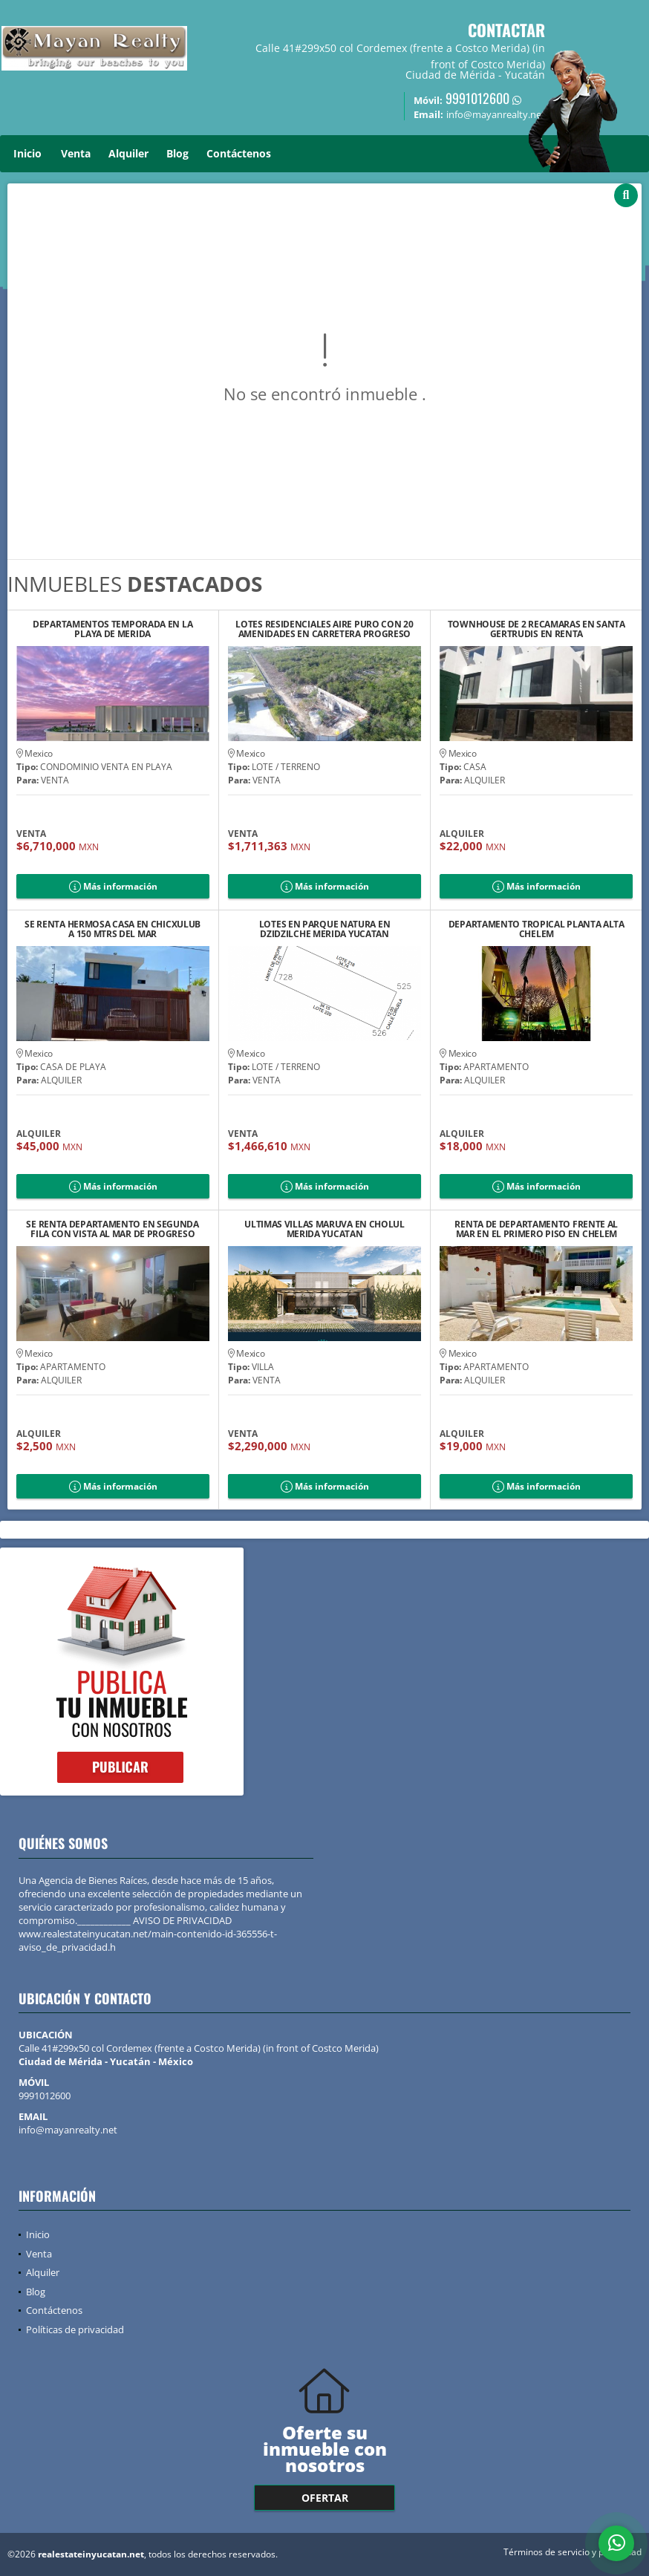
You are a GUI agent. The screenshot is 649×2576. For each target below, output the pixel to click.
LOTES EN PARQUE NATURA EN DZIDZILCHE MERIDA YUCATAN (325, 929)
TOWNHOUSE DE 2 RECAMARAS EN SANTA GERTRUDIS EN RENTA (536, 629)
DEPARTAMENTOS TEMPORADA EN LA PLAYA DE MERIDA (112, 629)
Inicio (27, 153)
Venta (76, 153)
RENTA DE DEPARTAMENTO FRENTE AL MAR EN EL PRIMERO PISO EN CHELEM (536, 1229)
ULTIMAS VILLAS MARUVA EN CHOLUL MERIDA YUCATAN (324, 1229)
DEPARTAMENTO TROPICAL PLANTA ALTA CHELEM (536, 929)
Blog (177, 153)
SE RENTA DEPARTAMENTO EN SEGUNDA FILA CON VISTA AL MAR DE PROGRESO (112, 1229)
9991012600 (477, 98)
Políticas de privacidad (75, 2329)
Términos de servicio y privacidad (572, 2552)
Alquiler (128, 153)
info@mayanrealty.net (68, 2129)
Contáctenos (238, 153)
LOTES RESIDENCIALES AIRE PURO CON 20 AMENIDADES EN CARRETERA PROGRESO (324, 629)
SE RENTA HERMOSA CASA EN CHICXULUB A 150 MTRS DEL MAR (112, 929)
